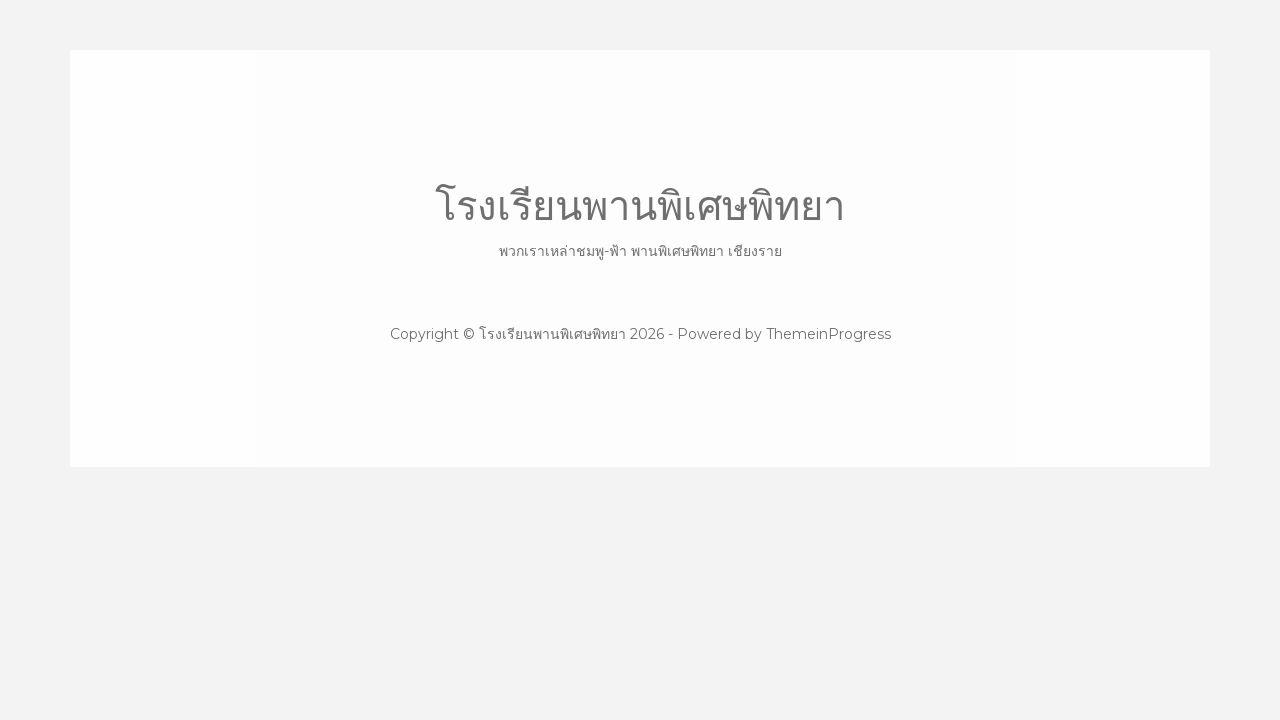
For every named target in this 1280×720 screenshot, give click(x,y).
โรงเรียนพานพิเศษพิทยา (640, 221)
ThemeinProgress (828, 334)
